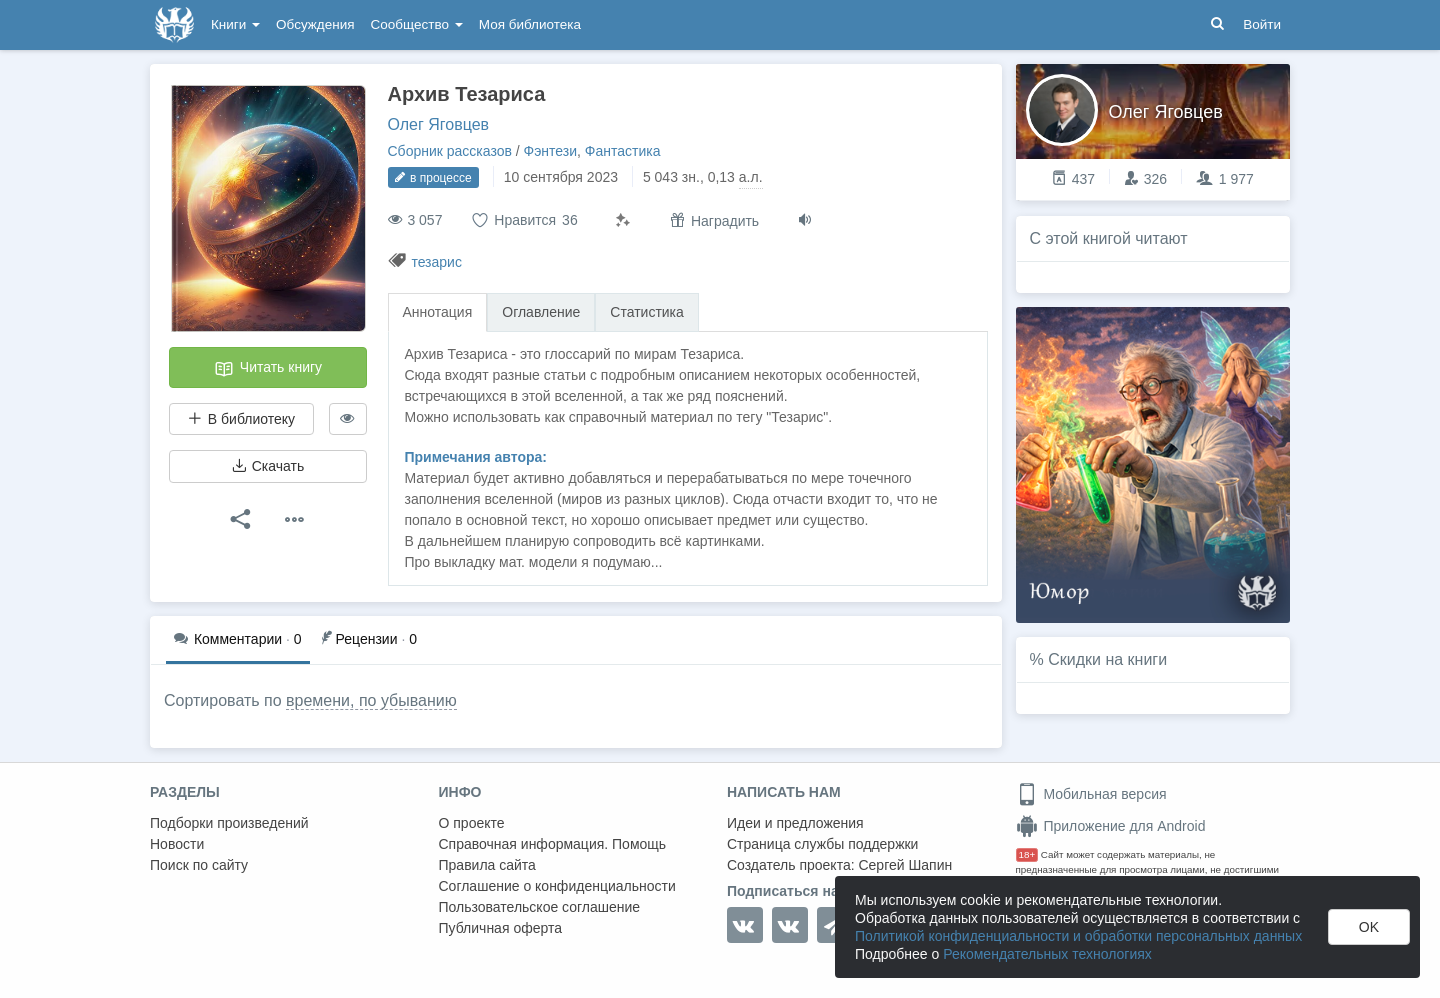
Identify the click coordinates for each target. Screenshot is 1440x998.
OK (1369, 927)
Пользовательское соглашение (540, 907)
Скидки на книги (1107, 659)
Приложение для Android (1111, 826)
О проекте (472, 823)
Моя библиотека (530, 24)
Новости (177, 844)
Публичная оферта (501, 928)
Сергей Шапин (905, 865)
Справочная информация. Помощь (553, 844)
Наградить (714, 220)
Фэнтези (551, 151)
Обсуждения (315, 24)
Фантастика (623, 151)
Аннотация (438, 312)
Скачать (268, 466)
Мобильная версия (1091, 794)
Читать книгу (268, 369)
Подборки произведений (229, 823)
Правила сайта (487, 865)
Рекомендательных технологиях (1047, 954)
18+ (1027, 854)
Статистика (647, 312)
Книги (235, 24)
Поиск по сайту (199, 865)
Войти (1262, 24)
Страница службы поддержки (822, 844)
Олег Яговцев (439, 124)
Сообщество (417, 24)
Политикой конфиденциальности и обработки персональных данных (1078, 936)
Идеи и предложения (795, 823)
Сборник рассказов (450, 151)
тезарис (436, 262)
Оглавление (541, 312)
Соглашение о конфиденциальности (557, 886)
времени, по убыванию (371, 700)
